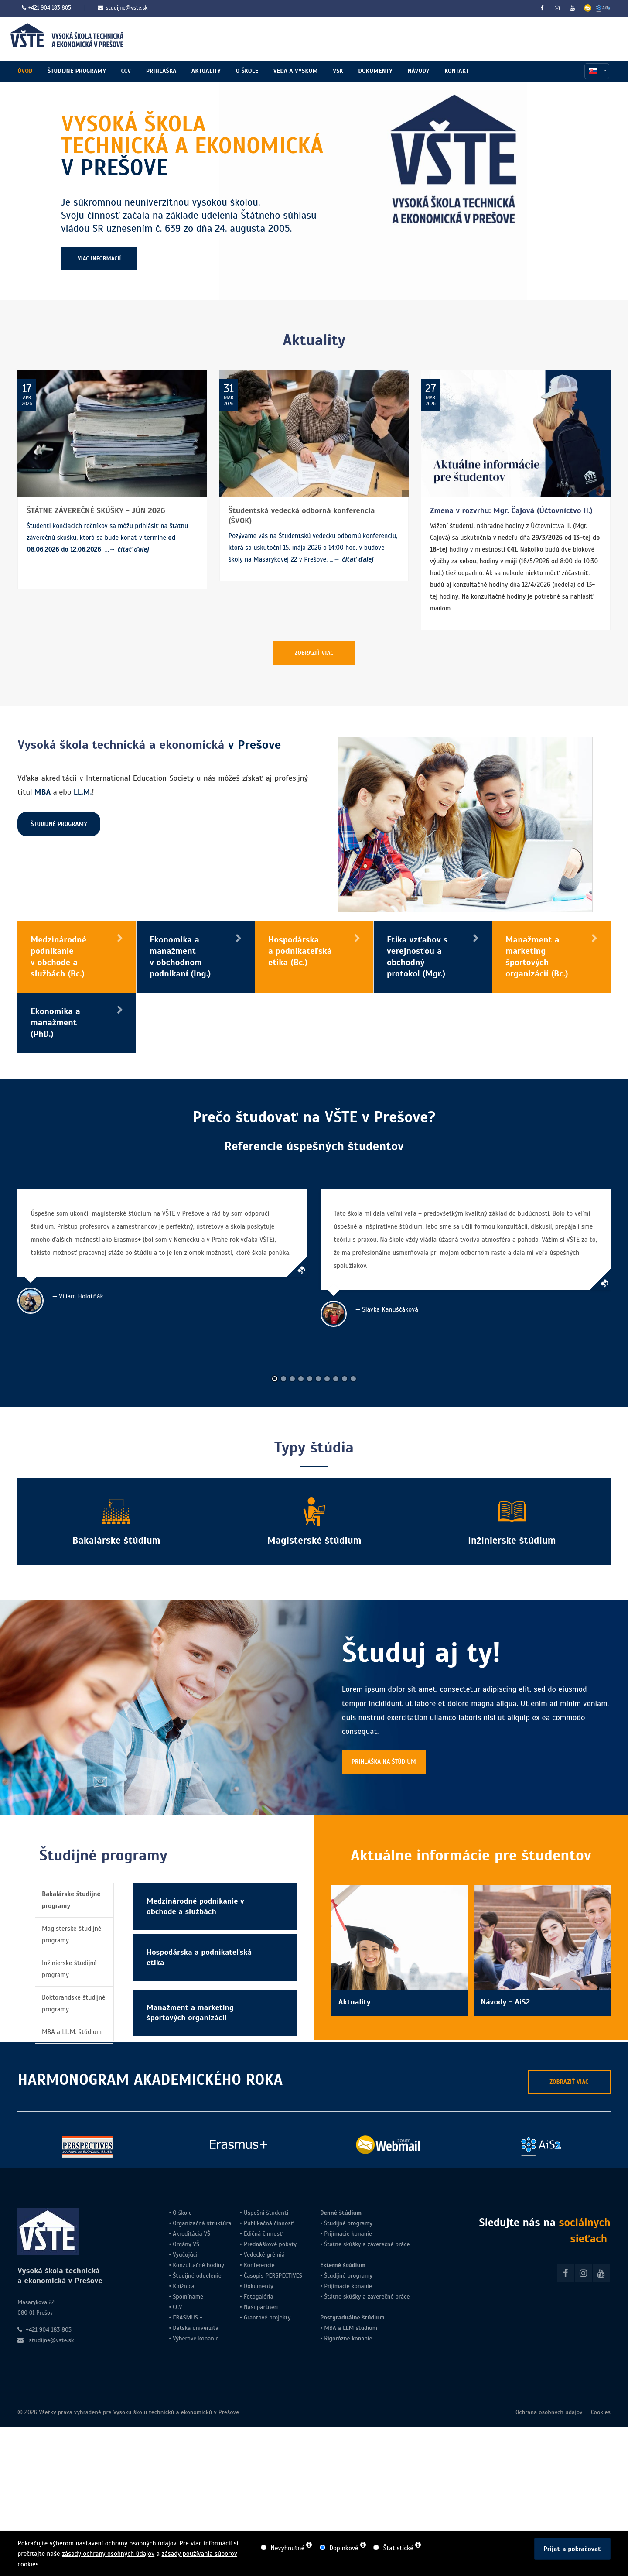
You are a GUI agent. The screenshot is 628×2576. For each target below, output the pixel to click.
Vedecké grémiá (264, 2254)
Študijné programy (348, 2223)
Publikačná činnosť (269, 2223)
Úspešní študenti (266, 2212)
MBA (330, 2328)
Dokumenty (258, 2286)
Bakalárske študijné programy (71, 1900)
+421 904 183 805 (49, 7)
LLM (348, 2328)
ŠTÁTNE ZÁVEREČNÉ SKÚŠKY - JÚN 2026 (96, 510)
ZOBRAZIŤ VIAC (313, 653)
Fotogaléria (258, 2296)
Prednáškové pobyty (270, 2244)
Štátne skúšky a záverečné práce (366, 2244)
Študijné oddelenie (197, 2275)
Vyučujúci (184, 2254)
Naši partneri (261, 2307)
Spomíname (188, 2296)
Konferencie (259, 2265)
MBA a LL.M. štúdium (72, 2032)
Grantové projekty (267, 2317)
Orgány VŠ (186, 2244)
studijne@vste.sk (122, 7)
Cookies (601, 2412)
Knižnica (183, 2286)
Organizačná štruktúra (202, 2223)
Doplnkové (343, 2548)
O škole (182, 2212)
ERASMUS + (187, 2317)
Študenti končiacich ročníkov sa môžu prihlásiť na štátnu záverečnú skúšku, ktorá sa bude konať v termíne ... (107, 537)
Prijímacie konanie (348, 2233)
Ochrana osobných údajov (549, 2412)
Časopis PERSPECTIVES (272, 2275)
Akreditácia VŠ (191, 2233)
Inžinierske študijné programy (69, 1969)
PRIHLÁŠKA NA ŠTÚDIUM (384, 1761)
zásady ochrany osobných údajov (108, 2554)
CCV (177, 2307)
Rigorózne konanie (348, 2338)
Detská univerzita (195, 2328)
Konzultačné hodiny (197, 2265)
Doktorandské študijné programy (74, 2003)
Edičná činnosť (263, 2233)
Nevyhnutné (288, 2548)
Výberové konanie (195, 2338)
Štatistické (398, 2548)
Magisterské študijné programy (71, 1934)
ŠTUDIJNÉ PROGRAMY (59, 824)
